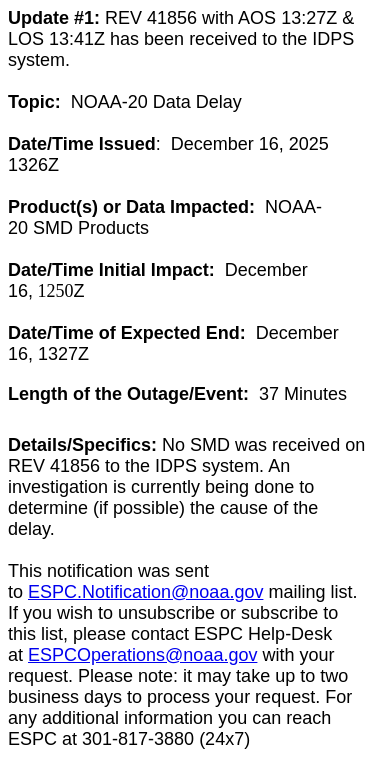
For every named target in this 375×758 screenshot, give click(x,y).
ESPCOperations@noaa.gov (142, 655)
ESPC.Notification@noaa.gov (145, 592)
